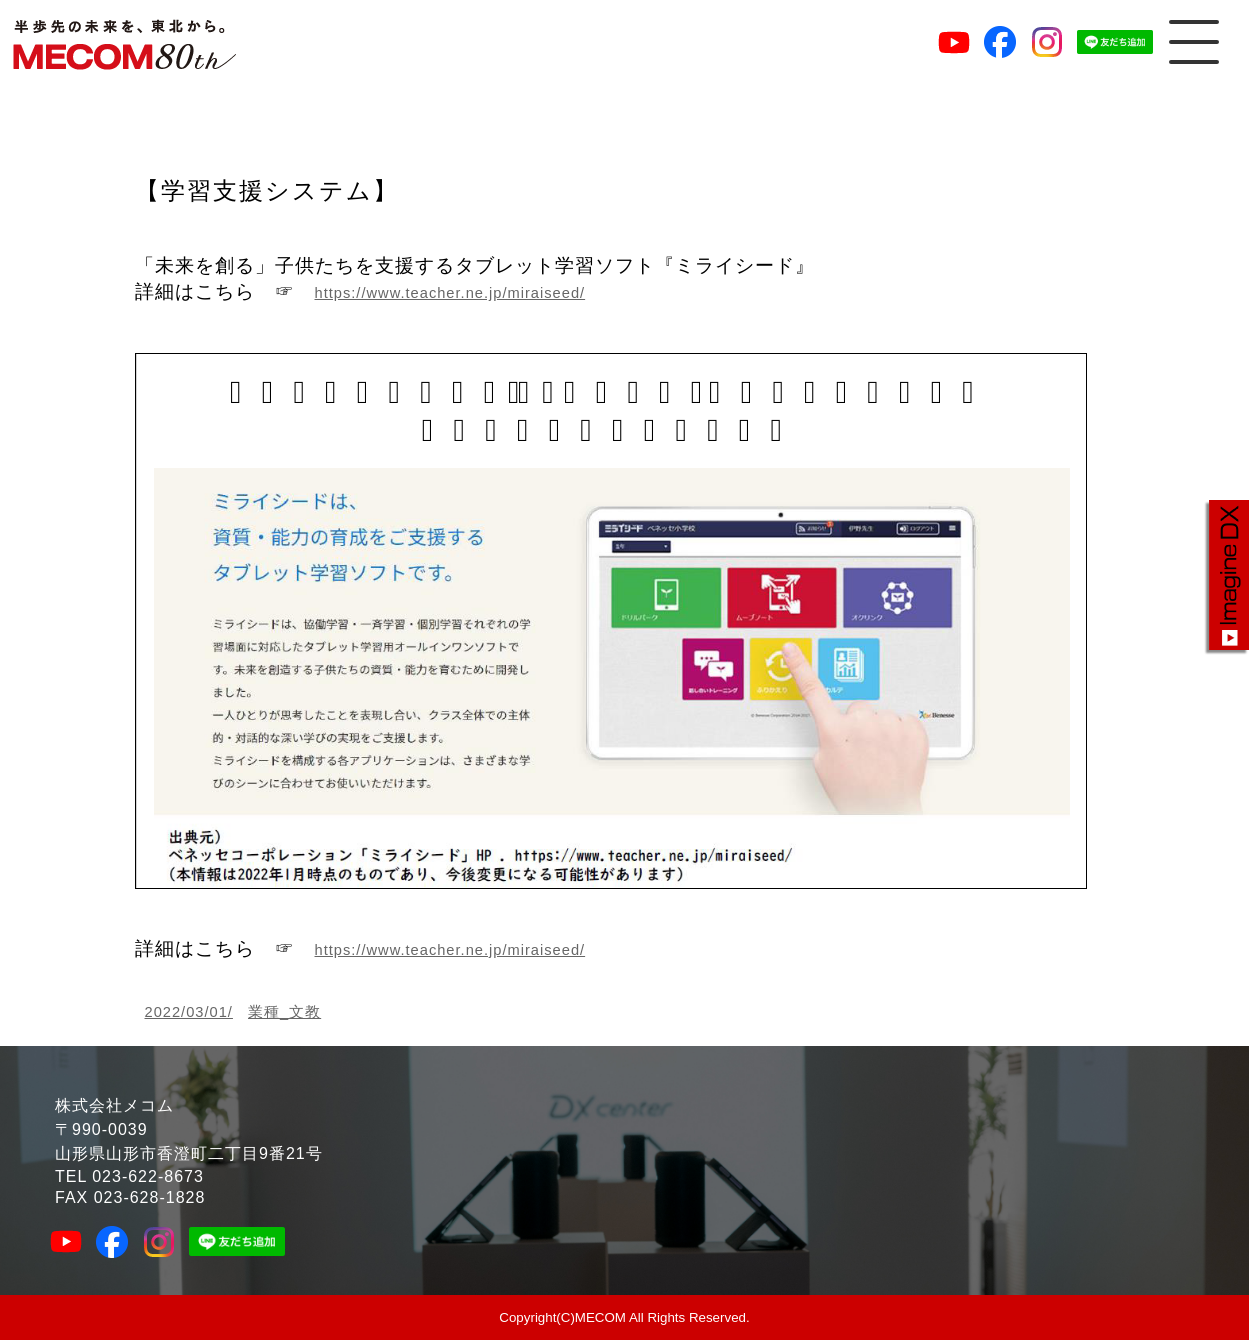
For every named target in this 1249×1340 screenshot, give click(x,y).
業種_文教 (284, 1012)
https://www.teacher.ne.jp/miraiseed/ (450, 293)
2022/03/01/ (189, 1012)
